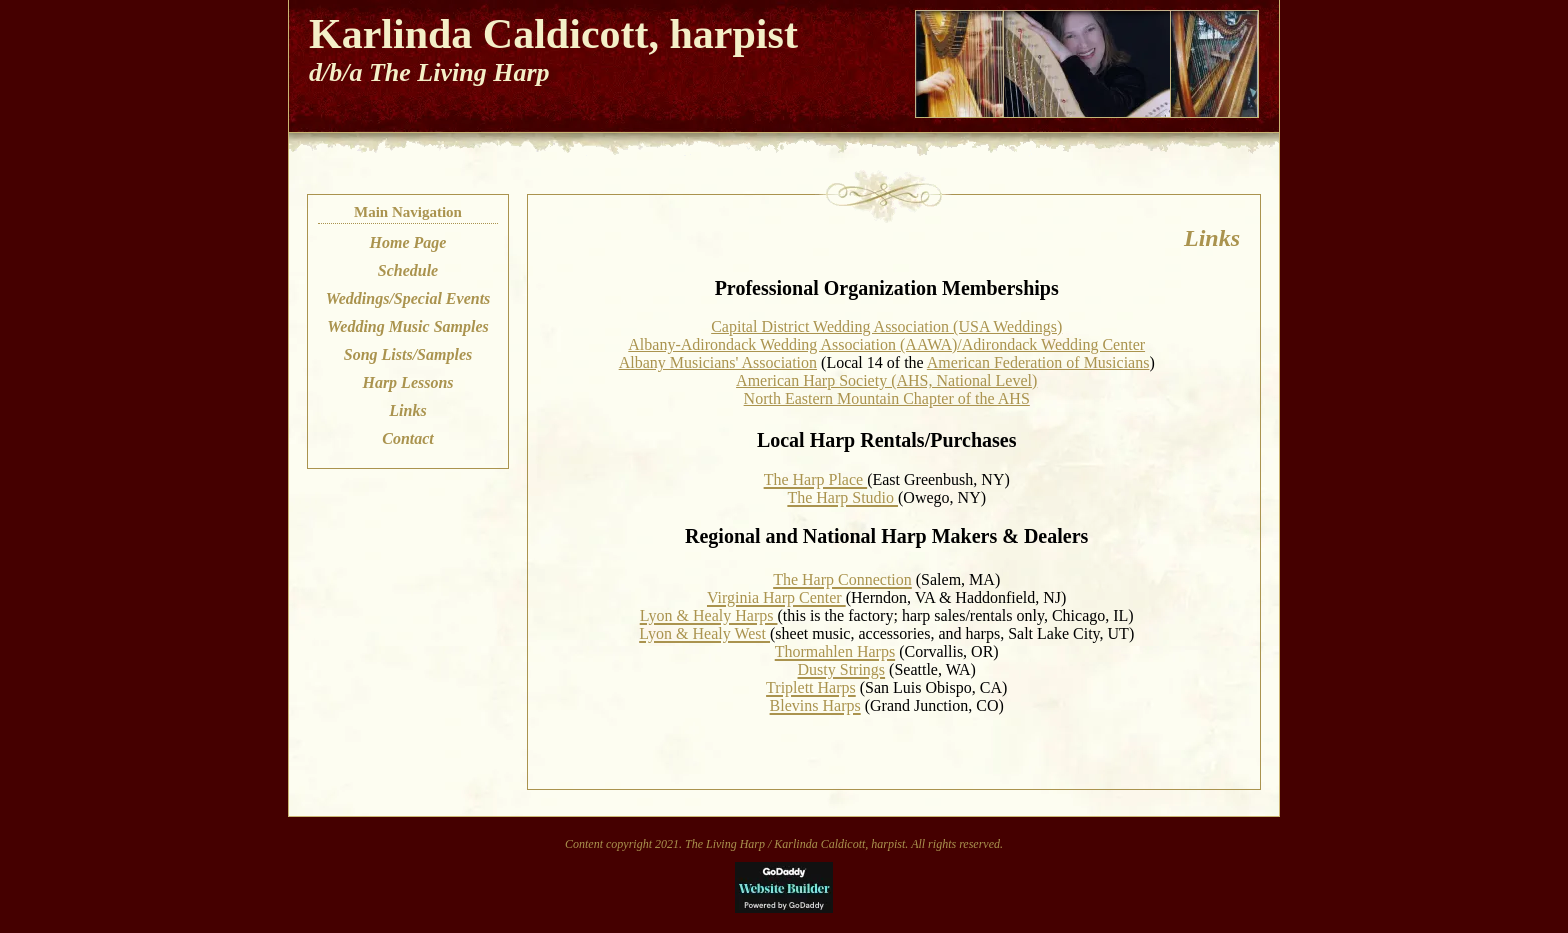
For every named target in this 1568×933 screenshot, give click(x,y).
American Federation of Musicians (1038, 362)
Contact (408, 438)
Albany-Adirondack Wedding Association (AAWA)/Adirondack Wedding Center (886, 344)
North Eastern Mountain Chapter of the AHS (887, 398)
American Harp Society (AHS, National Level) (886, 380)
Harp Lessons (407, 382)
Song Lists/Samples (408, 354)
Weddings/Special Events (408, 298)
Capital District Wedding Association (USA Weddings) (886, 326)
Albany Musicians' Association (718, 362)
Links (407, 410)
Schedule (408, 270)
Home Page (408, 242)
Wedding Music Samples (408, 326)
